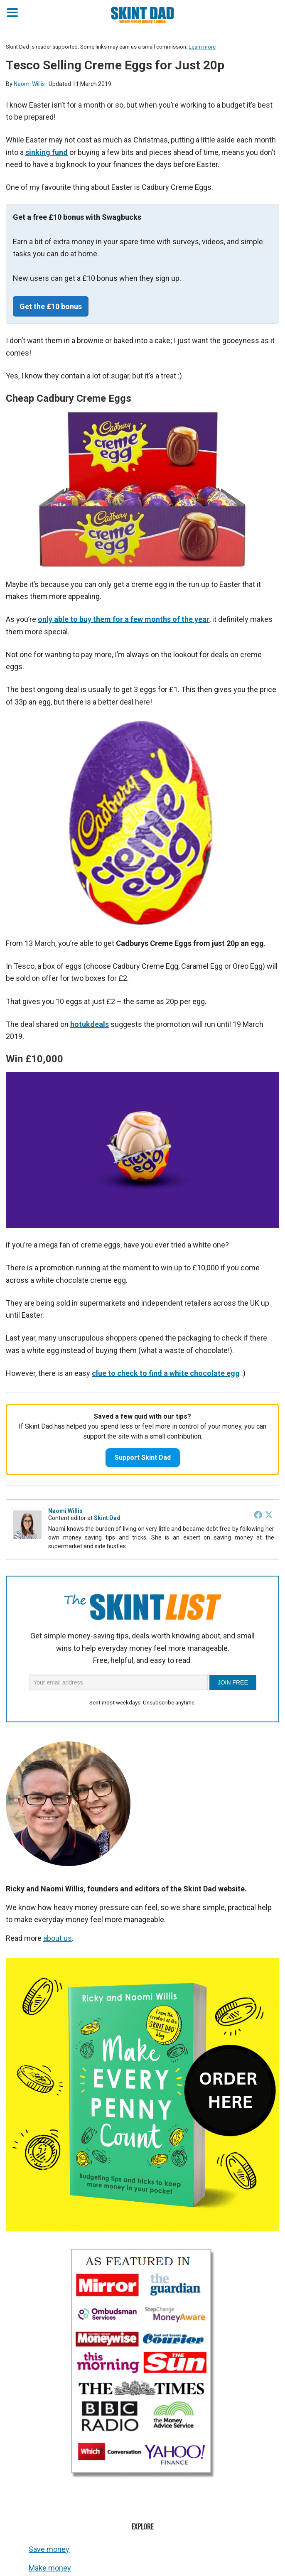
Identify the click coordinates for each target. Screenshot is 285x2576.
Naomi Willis (65, 1511)
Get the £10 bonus (51, 306)
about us (57, 1938)
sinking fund (46, 152)
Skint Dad (107, 1518)
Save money (49, 2549)
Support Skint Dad (143, 1457)
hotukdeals (89, 1024)
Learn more (202, 47)
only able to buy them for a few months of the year (123, 619)
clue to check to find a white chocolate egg (166, 1373)
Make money (50, 2568)
